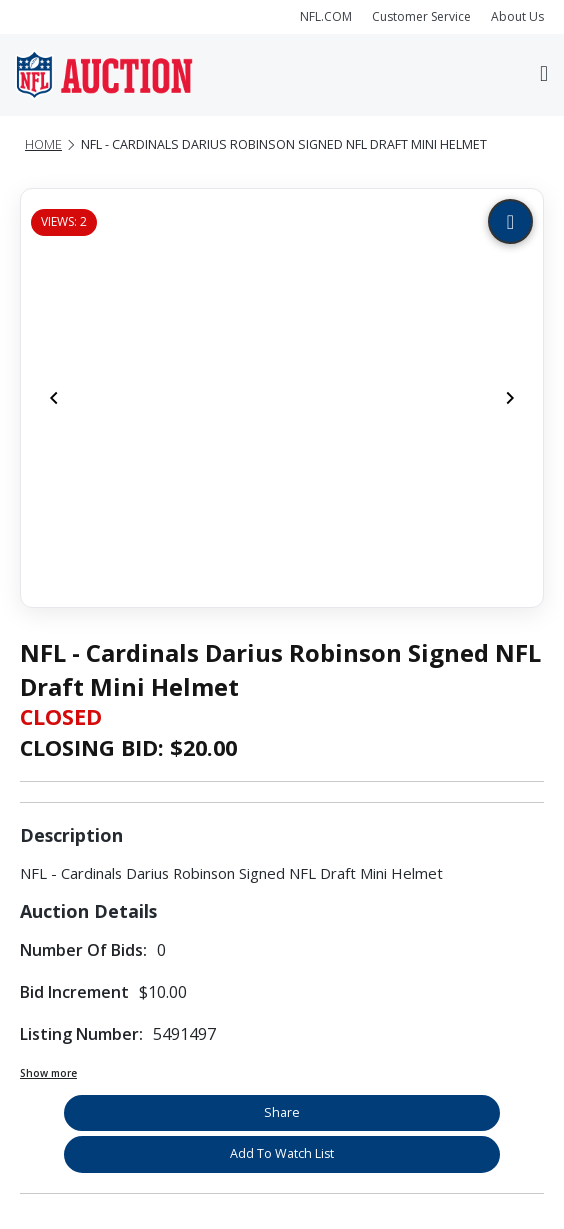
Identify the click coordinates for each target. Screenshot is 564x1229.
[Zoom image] (510, 221)
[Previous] (54, 398)
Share (282, 1112)
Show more (48, 1073)
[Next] (510, 398)
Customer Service (421, 16)
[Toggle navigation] (544, 75)
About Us (517, 16)
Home (43, 144)
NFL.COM (326, 16)
